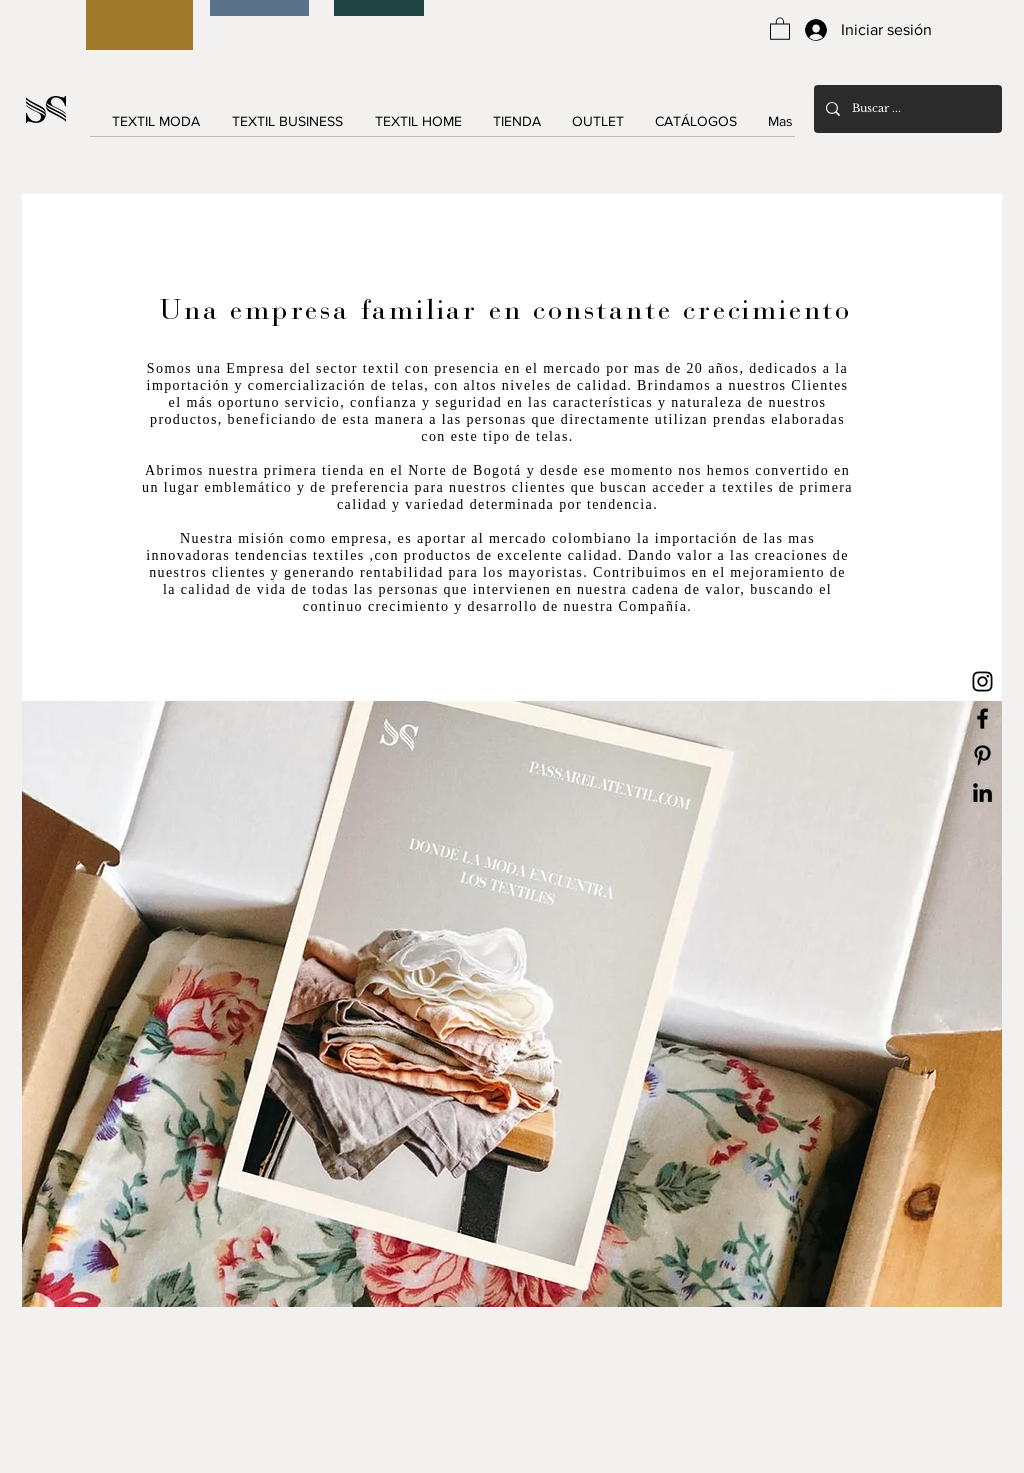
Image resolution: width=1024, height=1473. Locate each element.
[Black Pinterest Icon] (982, 755)
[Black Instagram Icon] (982, 681)
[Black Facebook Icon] (982, 718)
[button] (780, 28)
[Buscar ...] (906, 109)
